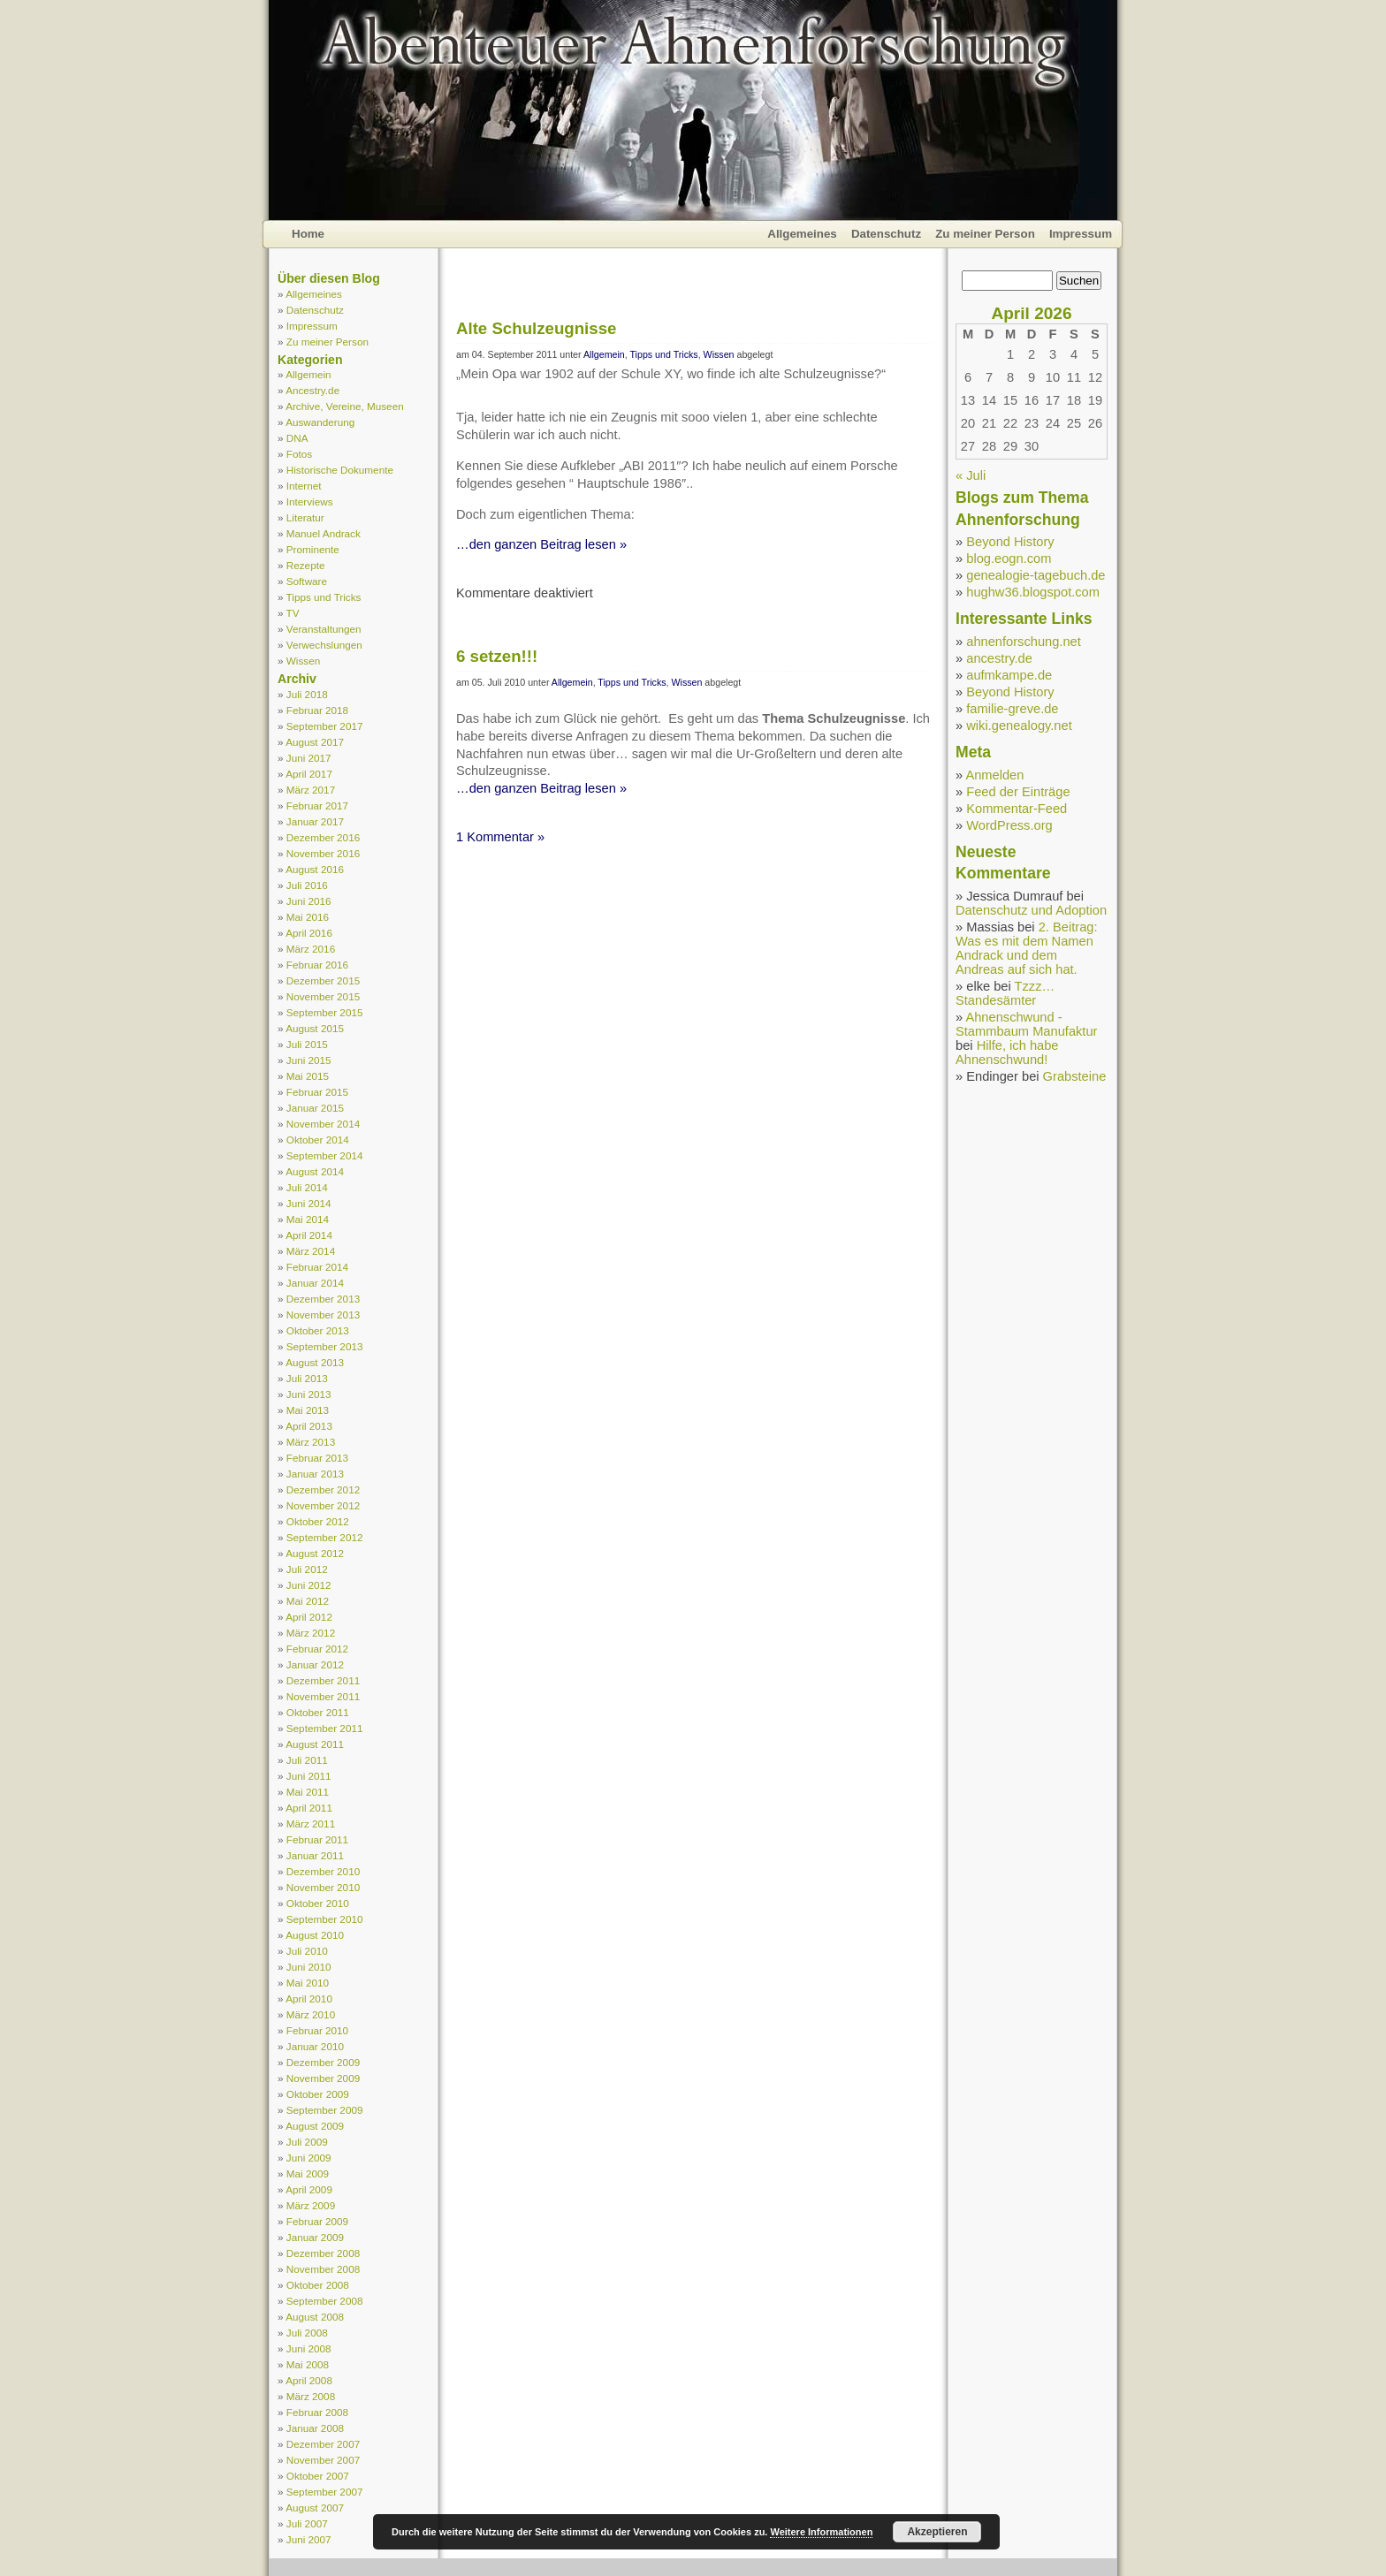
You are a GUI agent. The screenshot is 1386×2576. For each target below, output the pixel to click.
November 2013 (323, 1314)
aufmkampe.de (1009, 675)
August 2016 (315, 869)
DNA (297, 438)
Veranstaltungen (324, 629)
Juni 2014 (308, 1203)
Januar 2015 (315, 1107)
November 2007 (323, 2460)
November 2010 (323, 1887)
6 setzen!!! (496, 656)
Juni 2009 (308, 2157)
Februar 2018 (317, 710)
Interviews (309, 501)
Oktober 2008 (317, 2285)
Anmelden (994, 775)
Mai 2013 (307, 1410)
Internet (304, 485)
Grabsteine (1075, 1076)
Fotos (299, 454)
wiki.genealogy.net (1019, 725)
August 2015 (315, 1028)
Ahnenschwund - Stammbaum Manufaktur (1026, 1024)
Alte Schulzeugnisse (536, 328)
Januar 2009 (315, 2237)
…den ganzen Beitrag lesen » (541, 544)
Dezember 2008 (323, 2253)
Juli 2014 (307, 1187)
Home (308, 233)
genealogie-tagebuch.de (1035, 575)
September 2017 (324, 726)
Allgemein (308, 374)
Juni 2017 (308, 758)
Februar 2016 (317, 964)
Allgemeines (802, 233)
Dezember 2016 (323, 837)
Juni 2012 (308, 1585)
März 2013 (310, 1442)
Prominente (312, 549)
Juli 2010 (307, 1951)
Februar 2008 (317, 2412)
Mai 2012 (307, 1601)
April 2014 (309, 1235)
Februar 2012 (317, 1648)
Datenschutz (886, 233)
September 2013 (324, 1346)
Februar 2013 (317, 1457)
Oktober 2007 (317, 2475)
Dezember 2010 (323, 1871)
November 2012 (323, 1505)
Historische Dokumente (339, 469)
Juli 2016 (307, 885)
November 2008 (323, 2269)
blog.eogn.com (1008, 558)
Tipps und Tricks (324, 597)
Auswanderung (320, 422)
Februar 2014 (317, 1267)
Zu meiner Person (985, 233)
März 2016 (310, 948)
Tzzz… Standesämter (1005, 993)
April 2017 (309, 773)
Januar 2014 (315, 1282)
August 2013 (315, 1362)
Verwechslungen (324, 644)
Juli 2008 (307, 2332)
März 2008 (310, 2396)
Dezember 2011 (323, 1680)
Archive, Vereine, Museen (345, 406)
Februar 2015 (317, 1092)
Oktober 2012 (317, 1521)
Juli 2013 (307, 1378)
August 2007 (315, 2507)
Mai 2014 (307, 1219)
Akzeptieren (937, 2532)
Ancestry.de (312, 390)
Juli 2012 (307, 1569)
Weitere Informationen (821, 2532)
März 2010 (310, 2014)
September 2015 (324, 1012)
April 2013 (309, 1426)
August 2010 (315, 1935)
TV (293, 613)
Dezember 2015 (323, 980)
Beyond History (1010, 542)
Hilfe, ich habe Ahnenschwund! (1007, 1052)
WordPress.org (1009, 825)
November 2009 (323, 2078)
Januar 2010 (315, 2046)
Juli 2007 (307, 2523)
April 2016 (309, 932)
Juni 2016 (308, 901)
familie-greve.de (1012, 709)
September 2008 (324, 2300)
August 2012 (315, 1553)
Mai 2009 (307, 2173)
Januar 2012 (315, 1664)
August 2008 (315, 2316)
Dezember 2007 (323, 2444)
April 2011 (309, 1807)
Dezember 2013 (323, 1298)
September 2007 (324, 2491)
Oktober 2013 (317, 1330)
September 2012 (324, 1537)
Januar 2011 (315, 1855)
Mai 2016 (307, 917)
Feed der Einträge (1018, 792)
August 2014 (315, 1171)
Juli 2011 (307, 1760)
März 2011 (310, 1823)
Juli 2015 (307, 1044)
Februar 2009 (317, 2221)
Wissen (303, 660)
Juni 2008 (308, 2348)
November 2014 (323, 1123)
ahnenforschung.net (1023, 642)
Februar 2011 (317, 1839)
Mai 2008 (307, 2364)
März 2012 (310, 1632)
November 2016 (323, 853)
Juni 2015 (308, 1060)
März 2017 (310, 789)
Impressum (1080, 233)
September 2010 (324, 1919)
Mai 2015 (307, 1076)
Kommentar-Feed (1016, 809)
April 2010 (309, 1998)
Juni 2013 (308, 1394)
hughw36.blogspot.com (1033, 592)
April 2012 (309, 1616)
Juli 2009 (307, 2141)
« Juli (971, 475)
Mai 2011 (307, 1791)
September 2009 (324, 2110)
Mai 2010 (307, 1982)
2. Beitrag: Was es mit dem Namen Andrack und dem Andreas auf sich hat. (1027, 948)
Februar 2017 (317, 805)
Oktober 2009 (317, 2094)
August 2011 (315, 1744)
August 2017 (315, 742)
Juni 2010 (308, 1966)
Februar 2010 (317, 2030)
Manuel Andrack (323, 533)
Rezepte (305, 565)
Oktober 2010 (317, 1903)
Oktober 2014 (317, 1139)
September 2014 (324, 1155)
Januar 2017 (315, 821)
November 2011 (323, 1696)
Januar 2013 (315, 1473)
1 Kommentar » (500, 837)
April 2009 (309, 2189)
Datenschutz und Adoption (1031, 910)
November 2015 (323, 996)
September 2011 (324, 1728)
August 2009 (315, 2125)
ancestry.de (999, 658)
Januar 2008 (315, 2428)
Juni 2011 (308, 1776)
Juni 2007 (308, 2539)
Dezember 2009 (323, 2062)
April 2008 (309, 2380)
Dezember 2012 (323, 1489)
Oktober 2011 (317, 1712)
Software (306, 581)
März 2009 (310, 2205)
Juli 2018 (307, 694)
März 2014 (310, 1251)
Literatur (305, 517)
